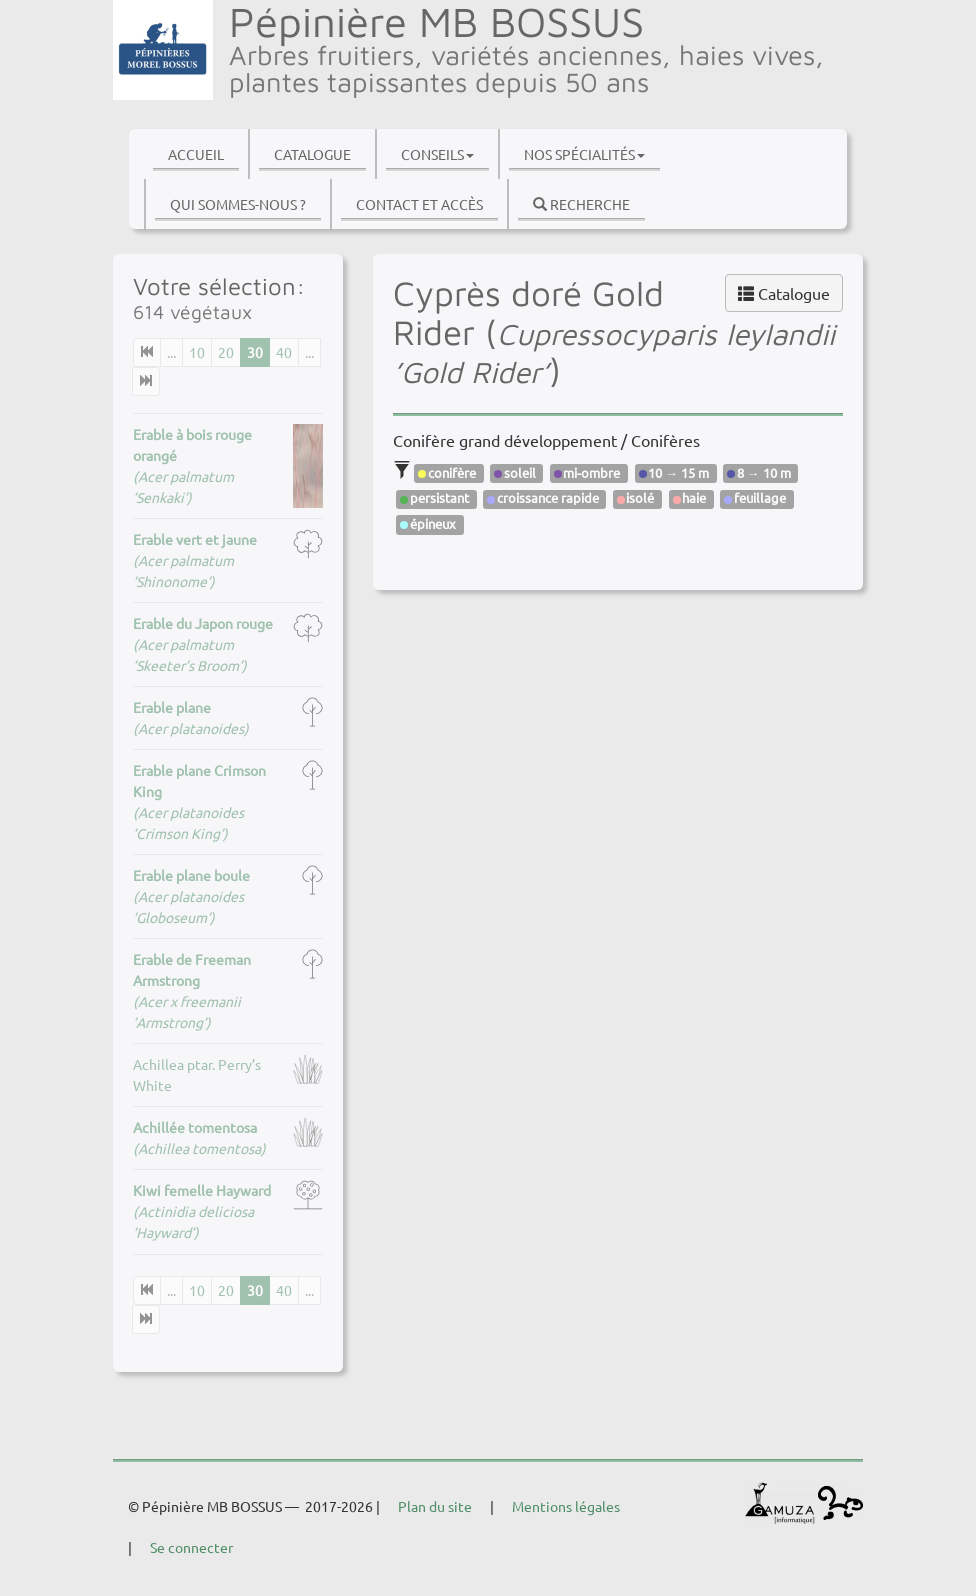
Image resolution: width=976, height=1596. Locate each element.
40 (284, 352)
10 (197, 352)
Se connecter (191, 1547)
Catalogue (312, 154)
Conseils (437, 154)
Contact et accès (419, 204)
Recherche (581, 204)
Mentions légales (566, 1506)
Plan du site (435, 1506)
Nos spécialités (584, 154)
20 (226, 352)
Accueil (196, 154)
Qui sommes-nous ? (238, 204)
